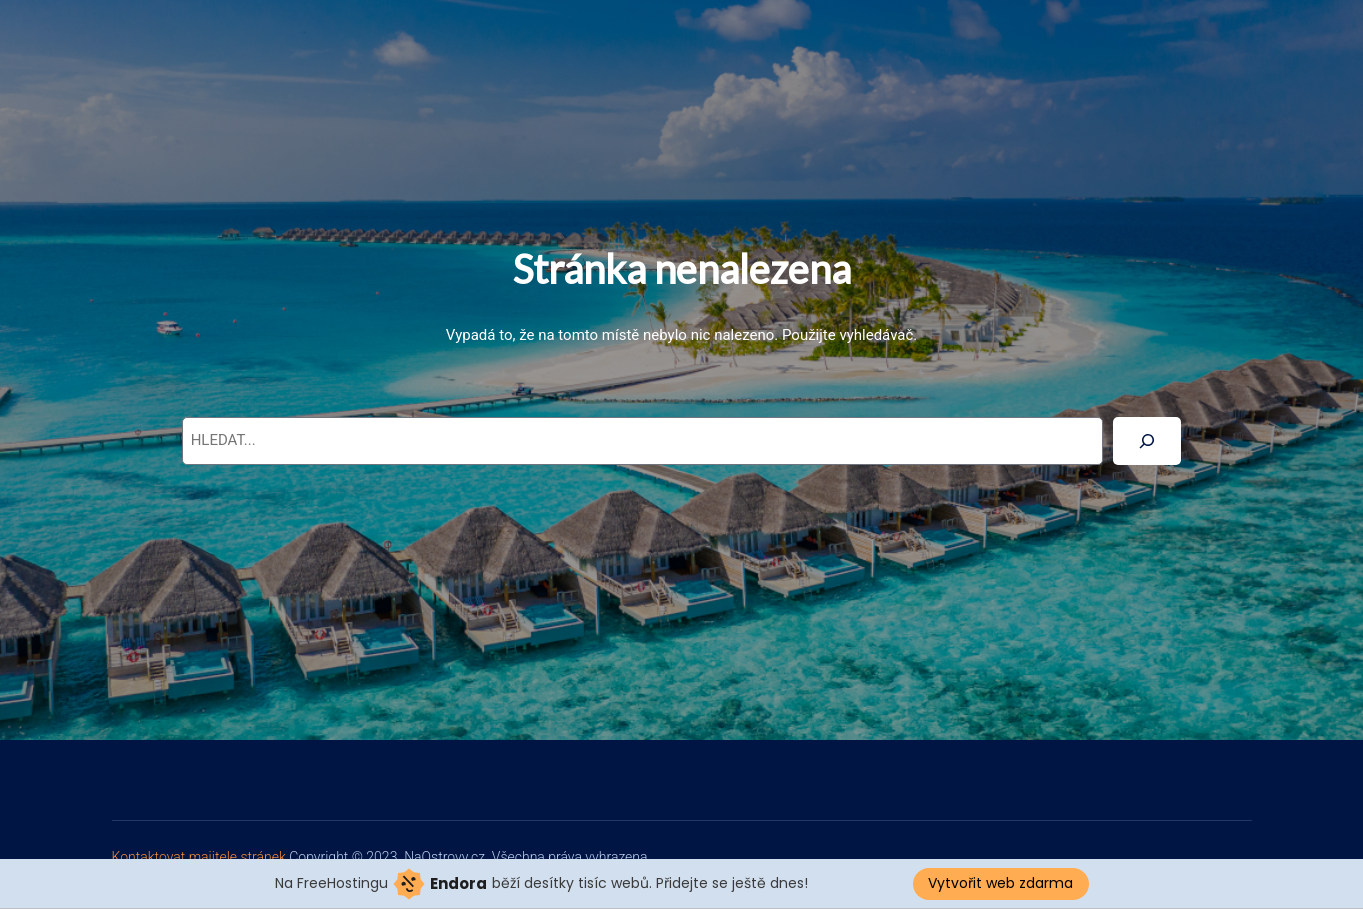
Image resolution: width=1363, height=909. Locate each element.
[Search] (1147, 441)
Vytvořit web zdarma (1000, 883)
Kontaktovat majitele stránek (201, 857)
